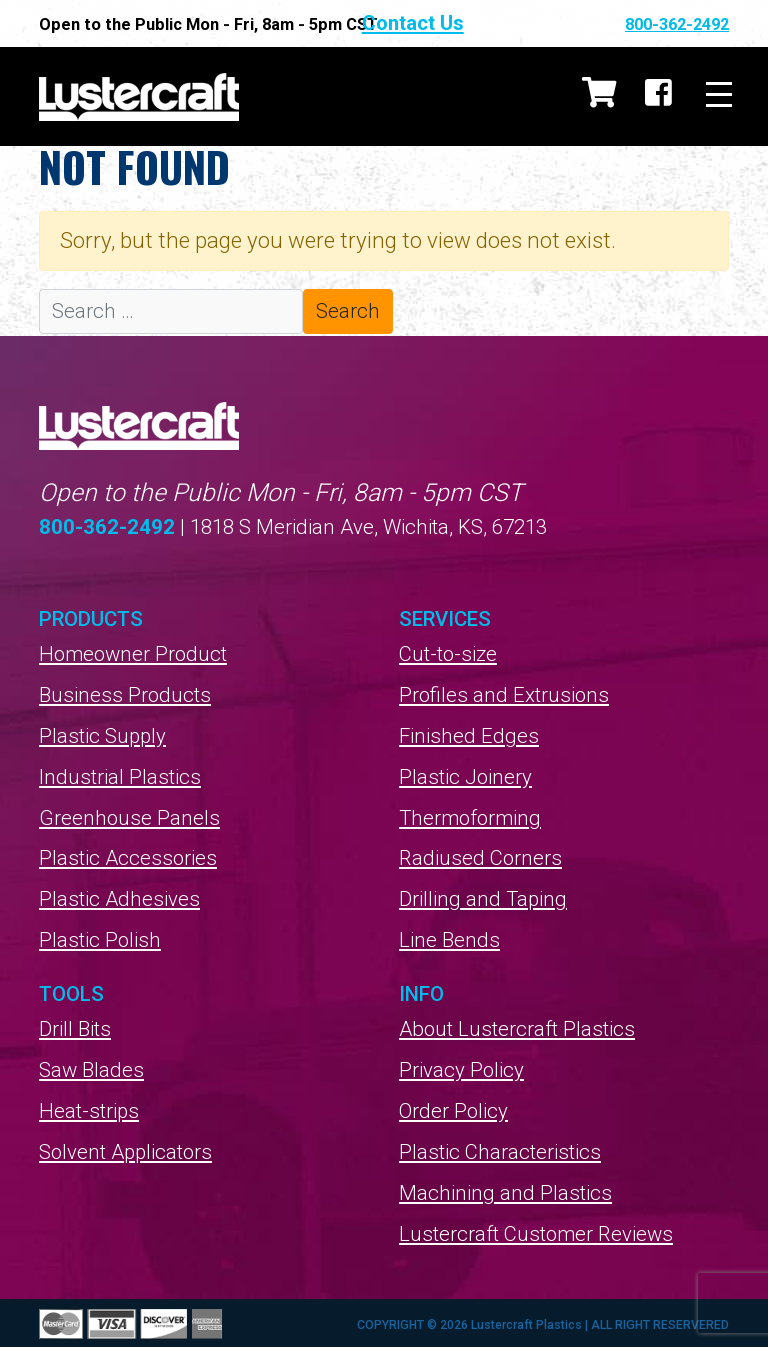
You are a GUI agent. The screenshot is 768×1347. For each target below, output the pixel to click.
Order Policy (453, 1111)
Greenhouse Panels (129, 818)
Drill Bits (75, 1029)
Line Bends (449, 940)
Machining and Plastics (505, 1193)
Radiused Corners (481, 858)
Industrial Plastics (120, 777)
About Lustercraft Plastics (517, 1029)
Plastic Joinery (465, 777)
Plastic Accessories (128, 858)
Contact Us (496, 23)
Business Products (125, 695)
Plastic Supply (103, 736)
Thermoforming (470, 818)
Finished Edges (469, 736)
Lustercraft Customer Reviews (536, 1234)
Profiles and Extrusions (504, 695)
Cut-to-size (448, 654)
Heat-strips (89, 1111)
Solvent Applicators (127, 1152)
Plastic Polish (100, 940)
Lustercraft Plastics (139, 96)
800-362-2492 (677, 24)
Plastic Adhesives (120, 899)
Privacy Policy (461, 1070)
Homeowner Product (133, 654)
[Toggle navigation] (719, 96)
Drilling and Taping (484, 899)
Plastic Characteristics (500, 1152)
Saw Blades (91, 1070)
